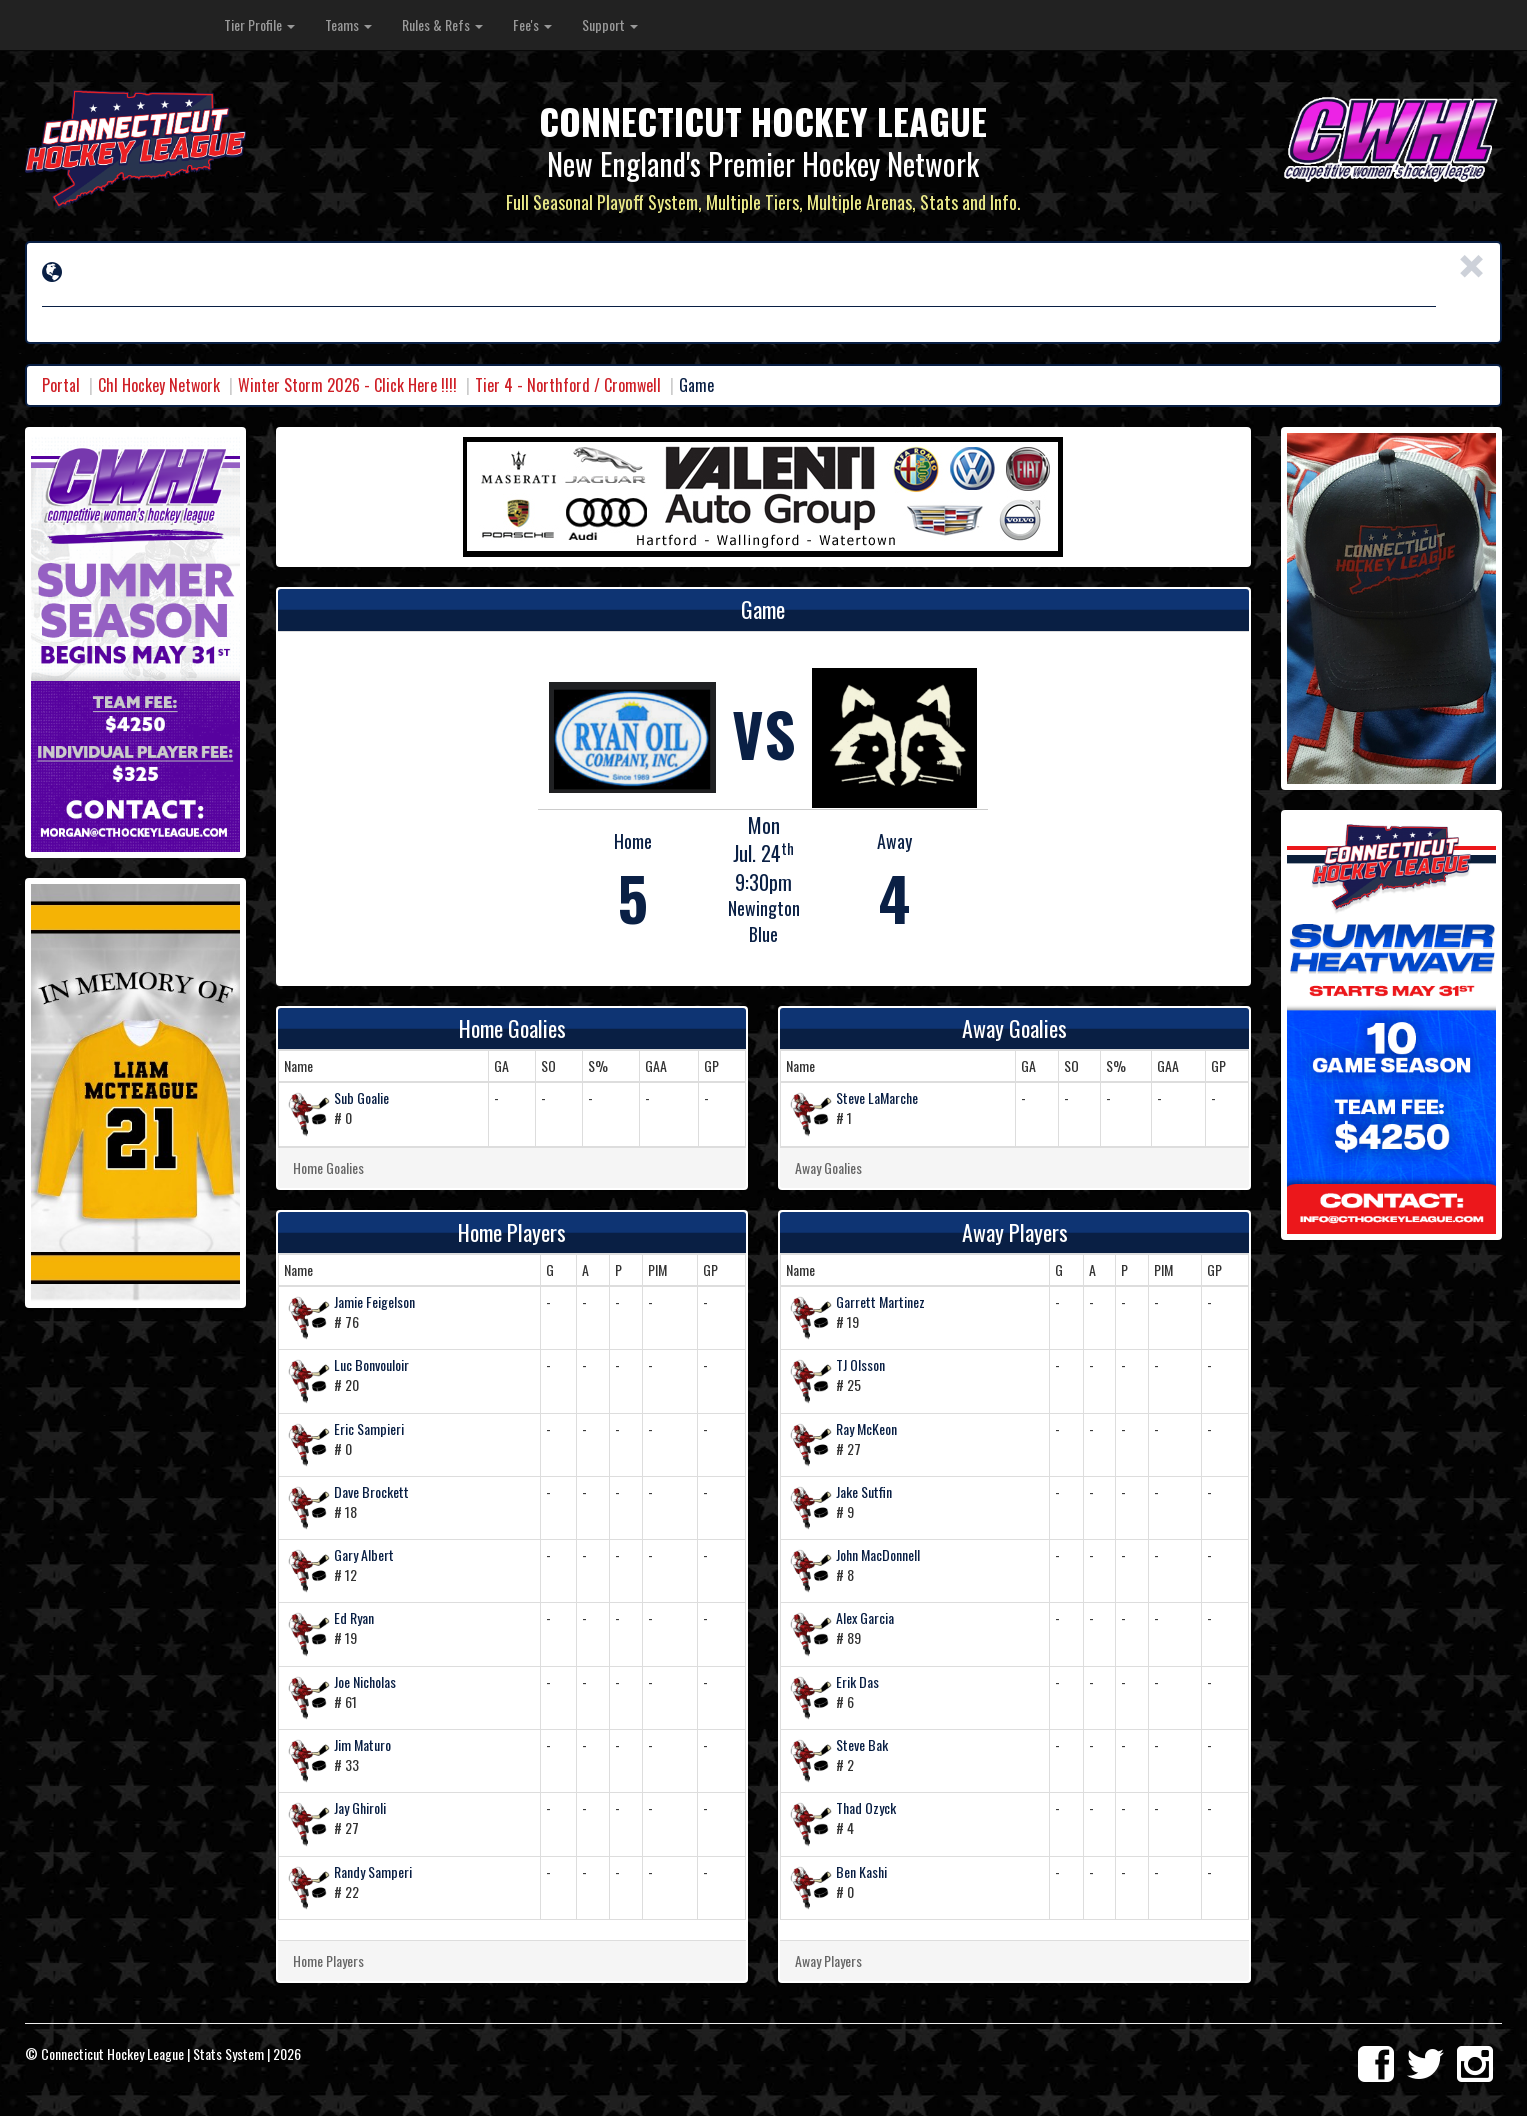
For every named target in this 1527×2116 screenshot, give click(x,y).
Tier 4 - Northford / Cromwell (568, 385)
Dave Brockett (371, 1491)
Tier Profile (259, 24)
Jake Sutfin (864, 1491)
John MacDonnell (878, 1554)
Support (610, 24)
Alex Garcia (865, 1617)
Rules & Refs (442, 24)
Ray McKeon (866, 1428)
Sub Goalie (361, 1097)
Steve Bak (862, 1744)
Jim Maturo (362, 1744)
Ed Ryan (354, 1617)
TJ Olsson (860, 1364)
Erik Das (857, 1681)
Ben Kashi (861, 1871)
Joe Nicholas (365, 1681)
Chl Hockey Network (159, 385)
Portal (61, 385)
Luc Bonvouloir (371, 1364)
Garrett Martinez (880, 1301)
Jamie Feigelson (374, 1301)
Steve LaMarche (877, 1097)
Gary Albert (364, 1554)
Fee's (532, 24)
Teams (348, 24)
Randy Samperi (373, 1871)
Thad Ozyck (866, 1807)
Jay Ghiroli (360, 1807)
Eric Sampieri (369, 1428)
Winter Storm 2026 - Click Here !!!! (347, 385)
